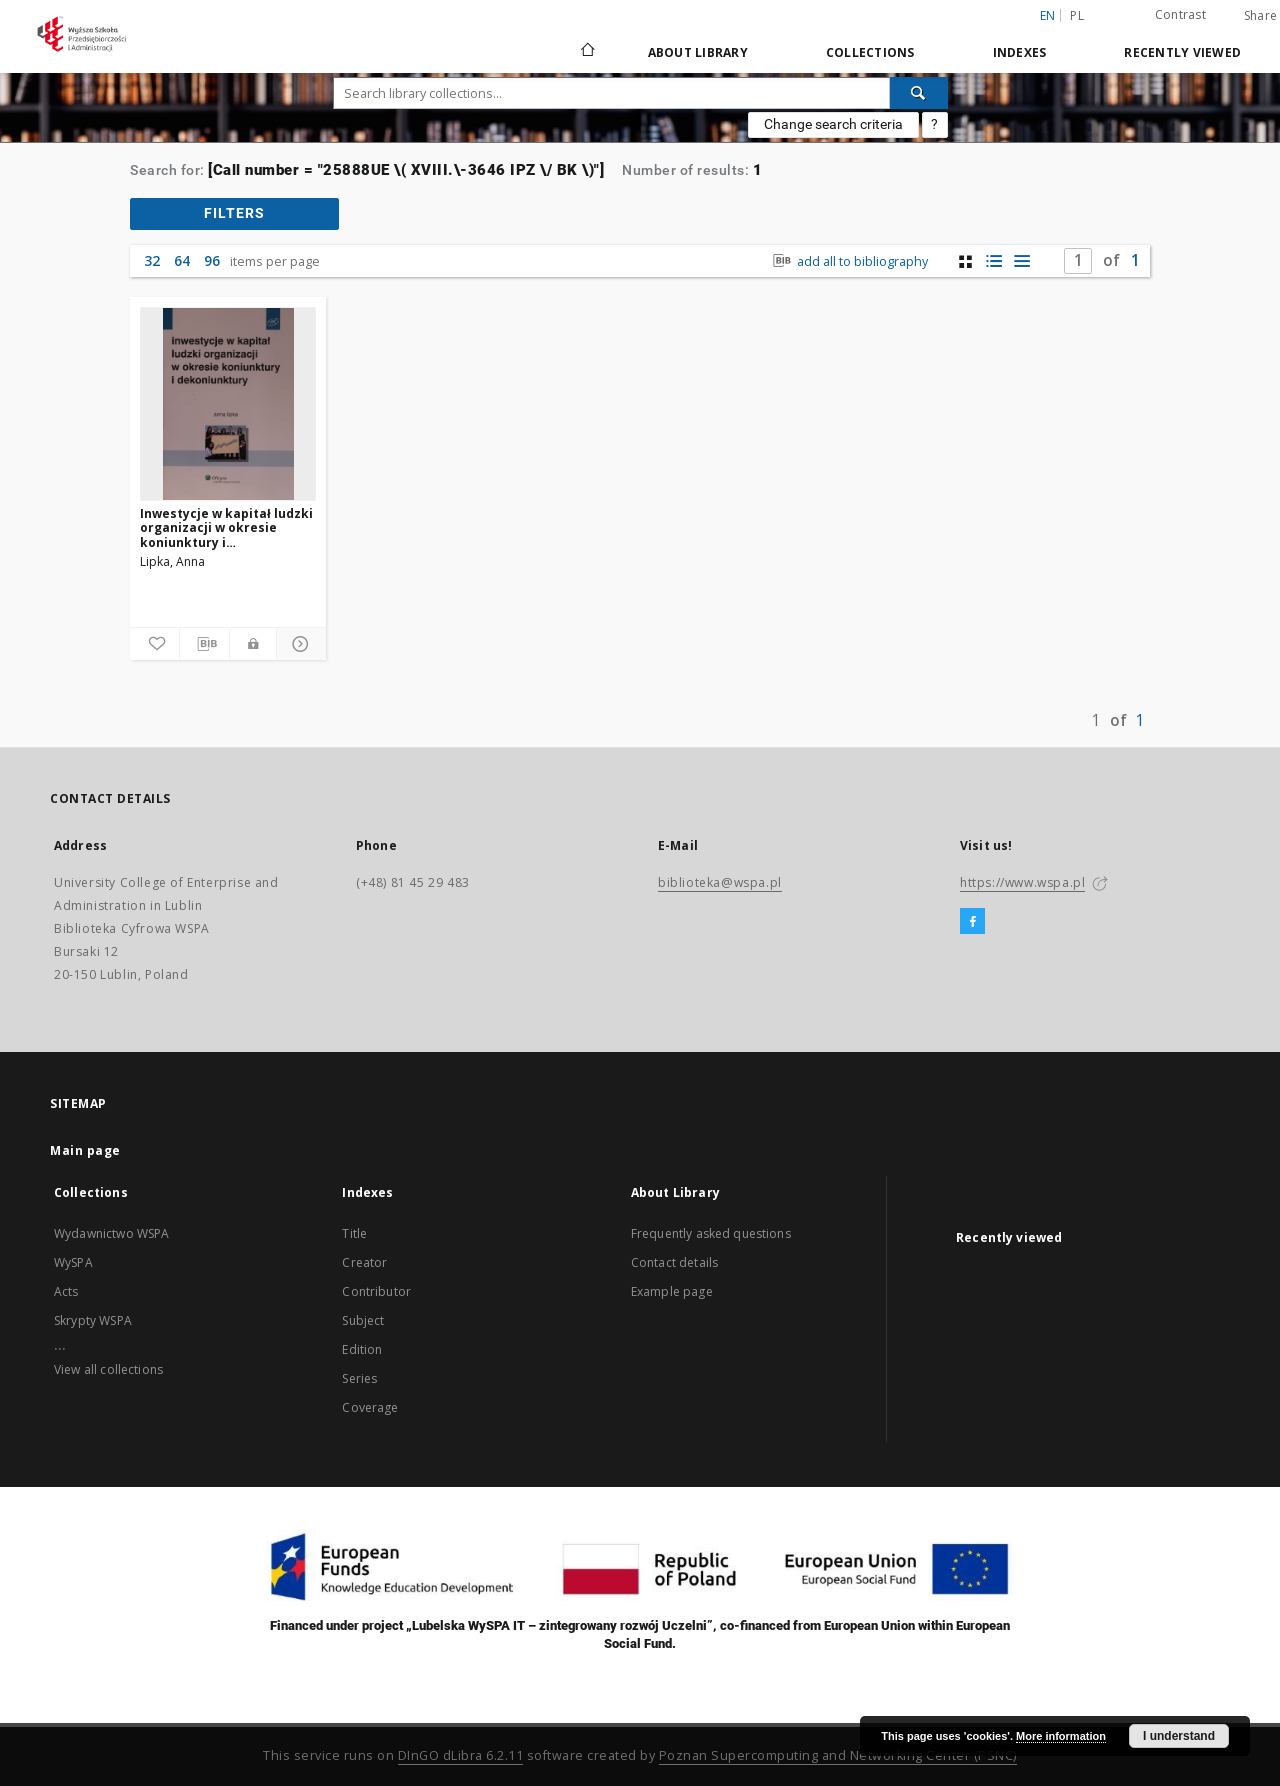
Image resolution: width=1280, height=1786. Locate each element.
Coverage (370, 1407)
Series (359, 1378)
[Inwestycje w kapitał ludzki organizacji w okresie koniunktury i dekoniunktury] (228, 404)
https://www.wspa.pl (1022, 882)
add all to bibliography (848, 261)
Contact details (674, 1262)
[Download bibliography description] (204, 644)
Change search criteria (833, 124)
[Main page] (586, 52)
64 (182, 260)
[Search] (919, 93)
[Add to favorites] (154, 644)
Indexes (1020, 52)
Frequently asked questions (711, 1233)
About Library (698, 52)
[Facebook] (972, 922)
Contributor (376, 1291)
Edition (362, 1349)
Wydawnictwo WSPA (111, 1233)
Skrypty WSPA (93, 1320)
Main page (85, 1150)
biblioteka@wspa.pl (720, 882)
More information (1061, 1736)
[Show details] (298, 644)
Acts (66, 1291)
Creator (364, 1262)
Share (1260, 16)
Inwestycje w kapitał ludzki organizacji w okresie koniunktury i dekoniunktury (226, 527)
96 (212, 260)
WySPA (73, 1262)
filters (234, 213)
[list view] (1021, 261)
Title (354, 1233)
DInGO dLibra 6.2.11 (461, 1755)
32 (152, 260)
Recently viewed (1182, 52)
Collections (870, 52)
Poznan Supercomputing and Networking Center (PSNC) (838, 1755)
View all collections (108, 1369)
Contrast (1180, 14)
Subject (363, 1320)
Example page (672, 1291)
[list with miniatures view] (993, 261)
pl (1077, 15)
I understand (1179, 1736)
